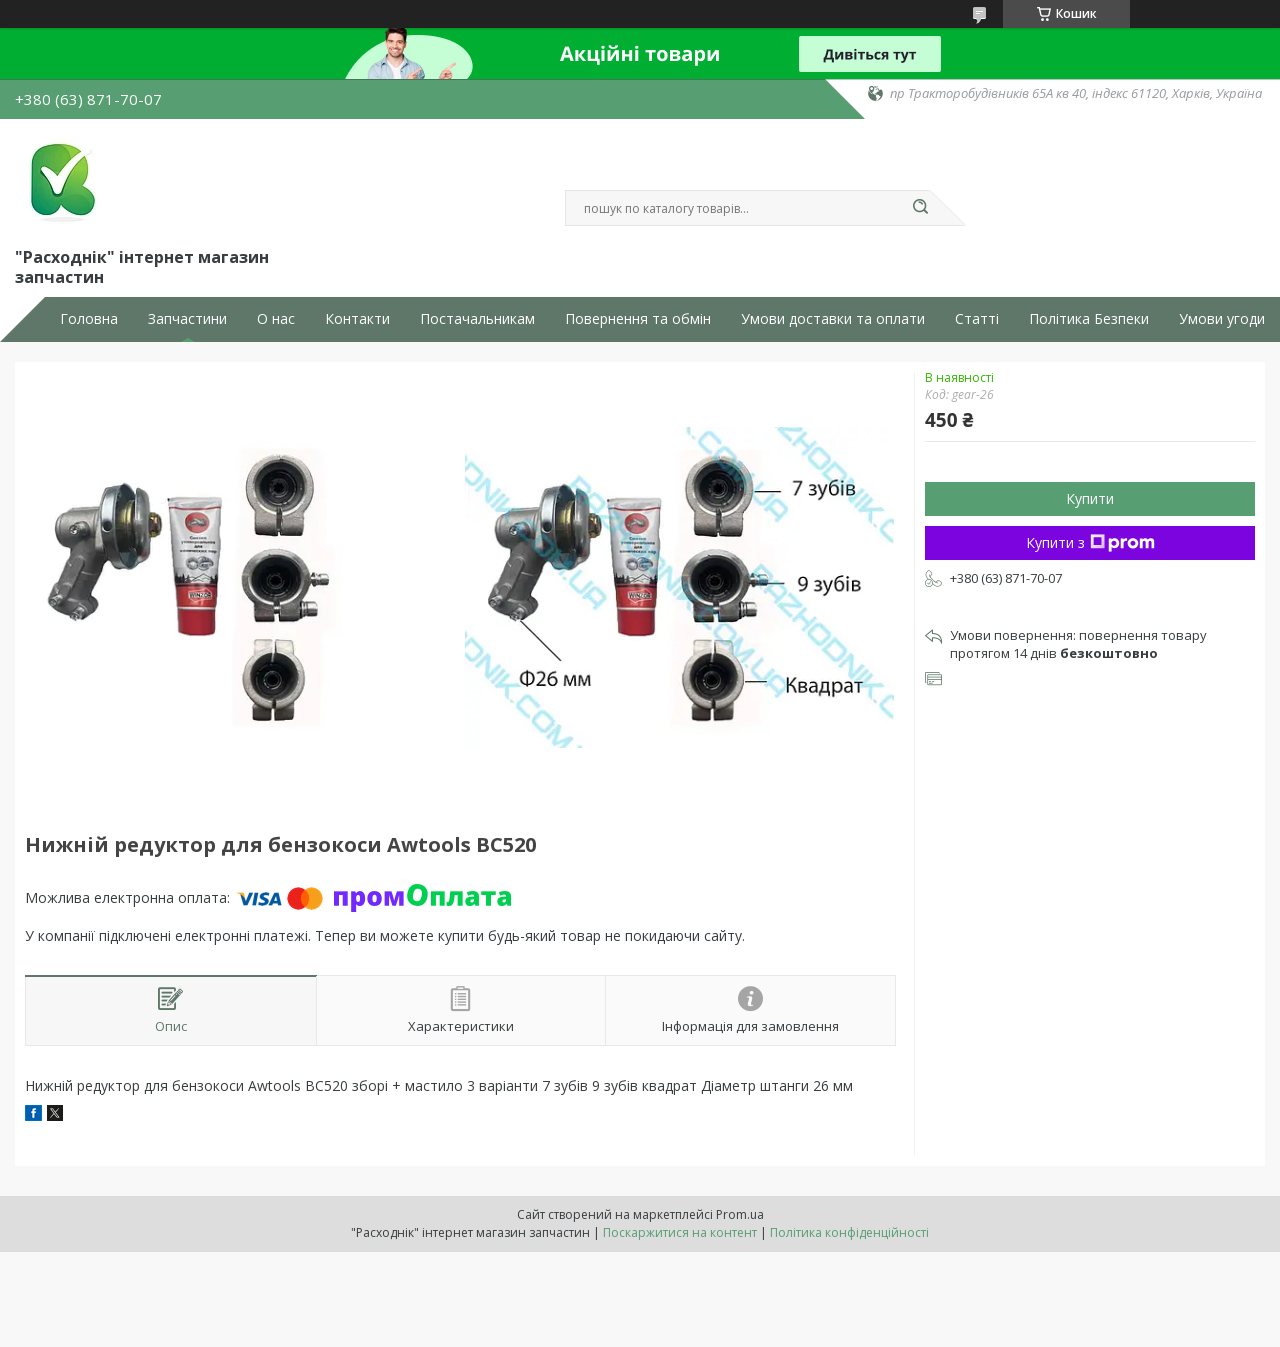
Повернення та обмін (638, 319)
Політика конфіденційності (849, 1232)
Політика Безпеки (1089, 319)
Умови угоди (1222, 319)
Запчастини (187, 319)
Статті (977, 319)
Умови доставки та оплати (833, 319)
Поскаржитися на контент (680, 1232)
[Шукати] (920, 208)
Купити (1090, 498)
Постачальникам (477, 319)
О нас (276, 319)
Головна (89, 319)
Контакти (357, 319)
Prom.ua (740, 1214)
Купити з (1090, 542)
